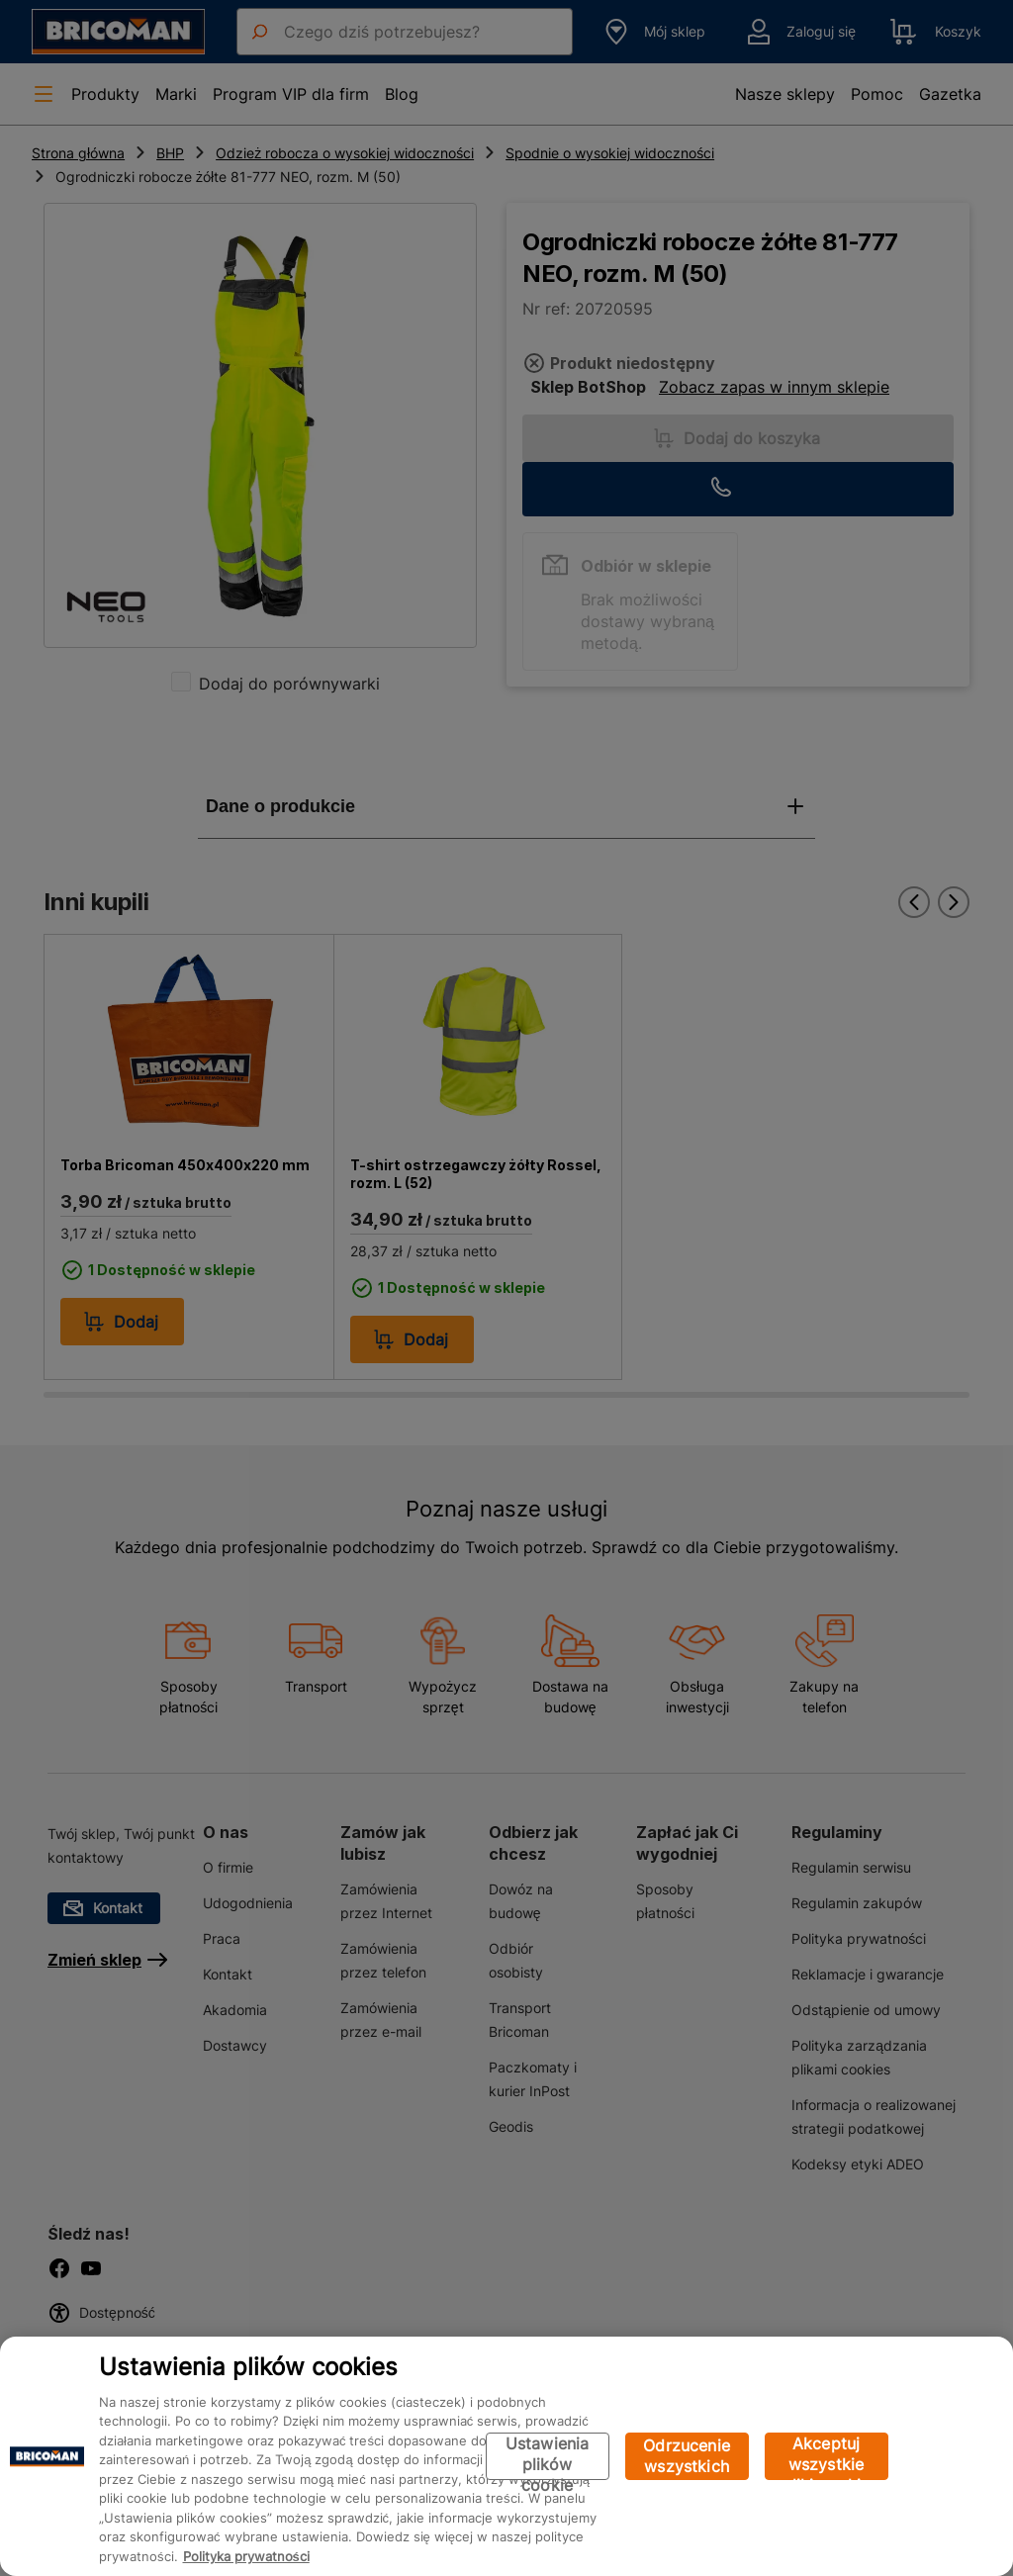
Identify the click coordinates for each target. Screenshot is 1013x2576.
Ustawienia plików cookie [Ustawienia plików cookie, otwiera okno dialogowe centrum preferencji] (548, 2457)
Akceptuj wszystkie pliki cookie (827, 2457)
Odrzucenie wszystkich (686, 2456)
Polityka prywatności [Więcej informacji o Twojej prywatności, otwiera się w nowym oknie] (246, 2556)
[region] (506, 2456)
